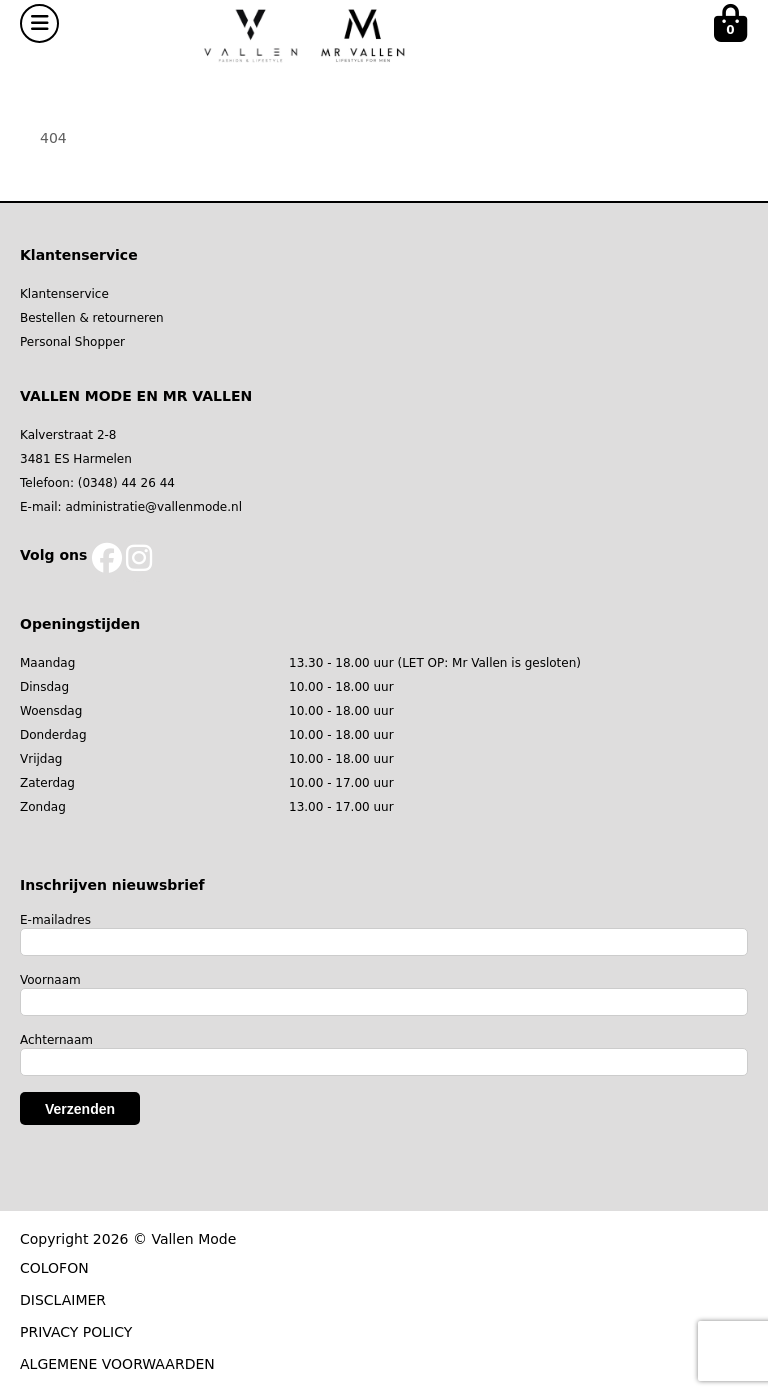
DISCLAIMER (63, 1300)
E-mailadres (55, 920)
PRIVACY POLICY (76, 1332)
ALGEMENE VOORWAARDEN (117, 1364)
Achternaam (56, 1040)
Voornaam (50, 980)
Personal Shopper (72, 342)
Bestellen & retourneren (92, 318)
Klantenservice (64, 294)
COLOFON (54, 1268)
